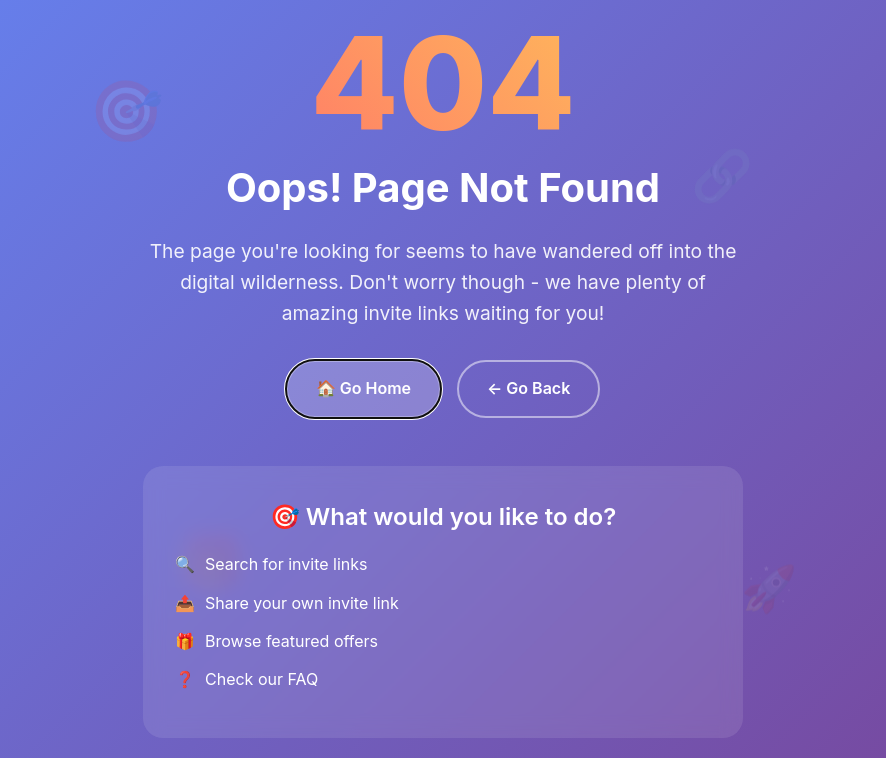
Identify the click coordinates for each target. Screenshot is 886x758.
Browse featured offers (291, 641)
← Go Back (528, 388)
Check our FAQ (261, 679)
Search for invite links (286, 564)
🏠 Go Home (363, 388)
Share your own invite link (302, 603)
